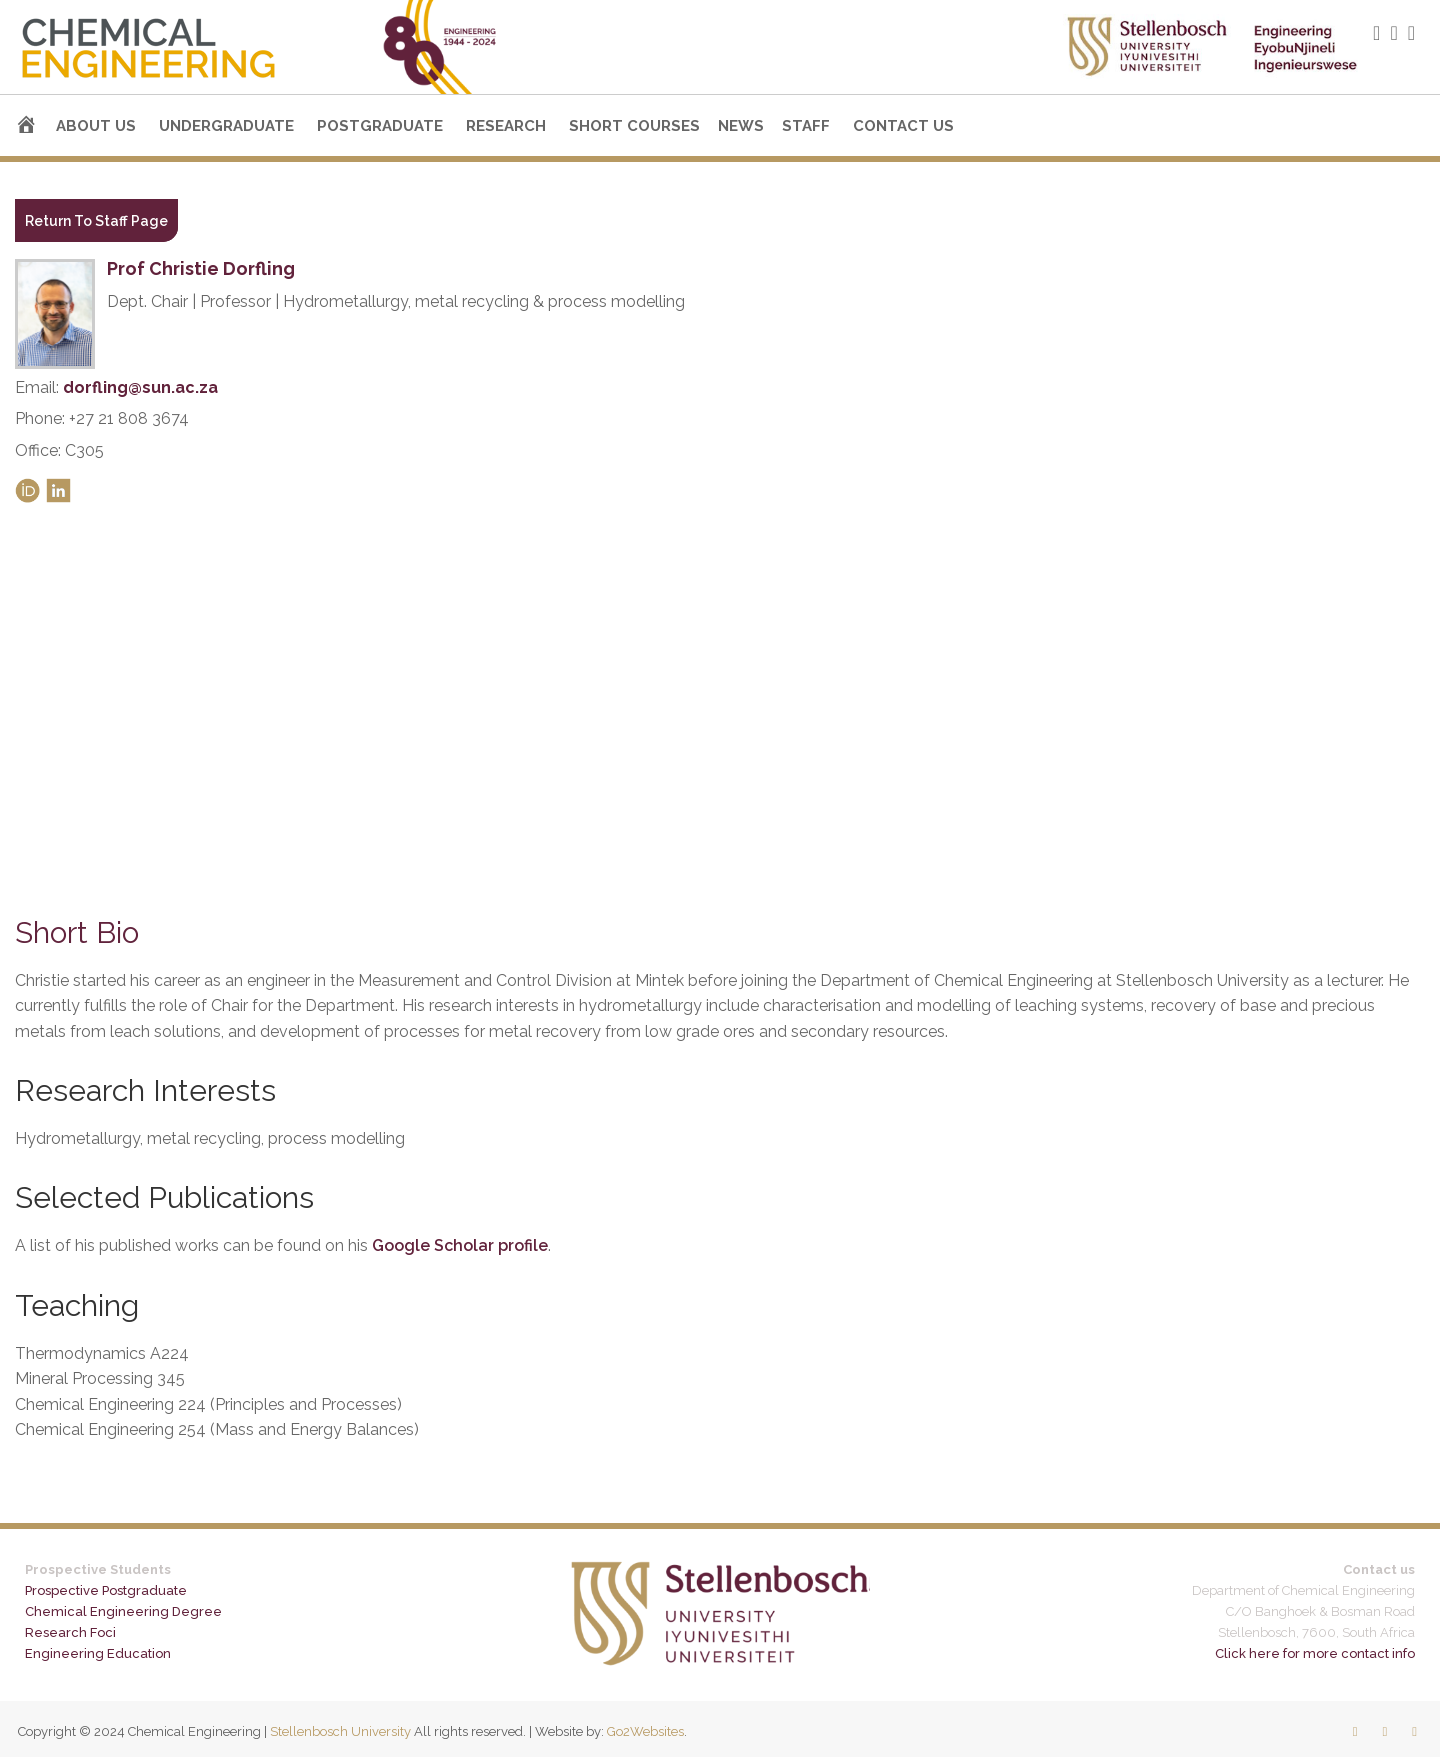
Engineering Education (98, 1653)
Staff (806, 126)
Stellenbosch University (340, 1731)
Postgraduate (380, 126)
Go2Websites (645, 1731)
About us (96, 126)
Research (506, 126)
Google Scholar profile (460, 1245)
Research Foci (70, 1632)
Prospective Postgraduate (106, 1590)
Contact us (903, 126)
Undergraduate (226, 126)
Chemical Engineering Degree (123, 1611)
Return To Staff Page (96, 221)
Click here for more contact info (1315, 1653)
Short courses (634, 126)
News (741, 126)
